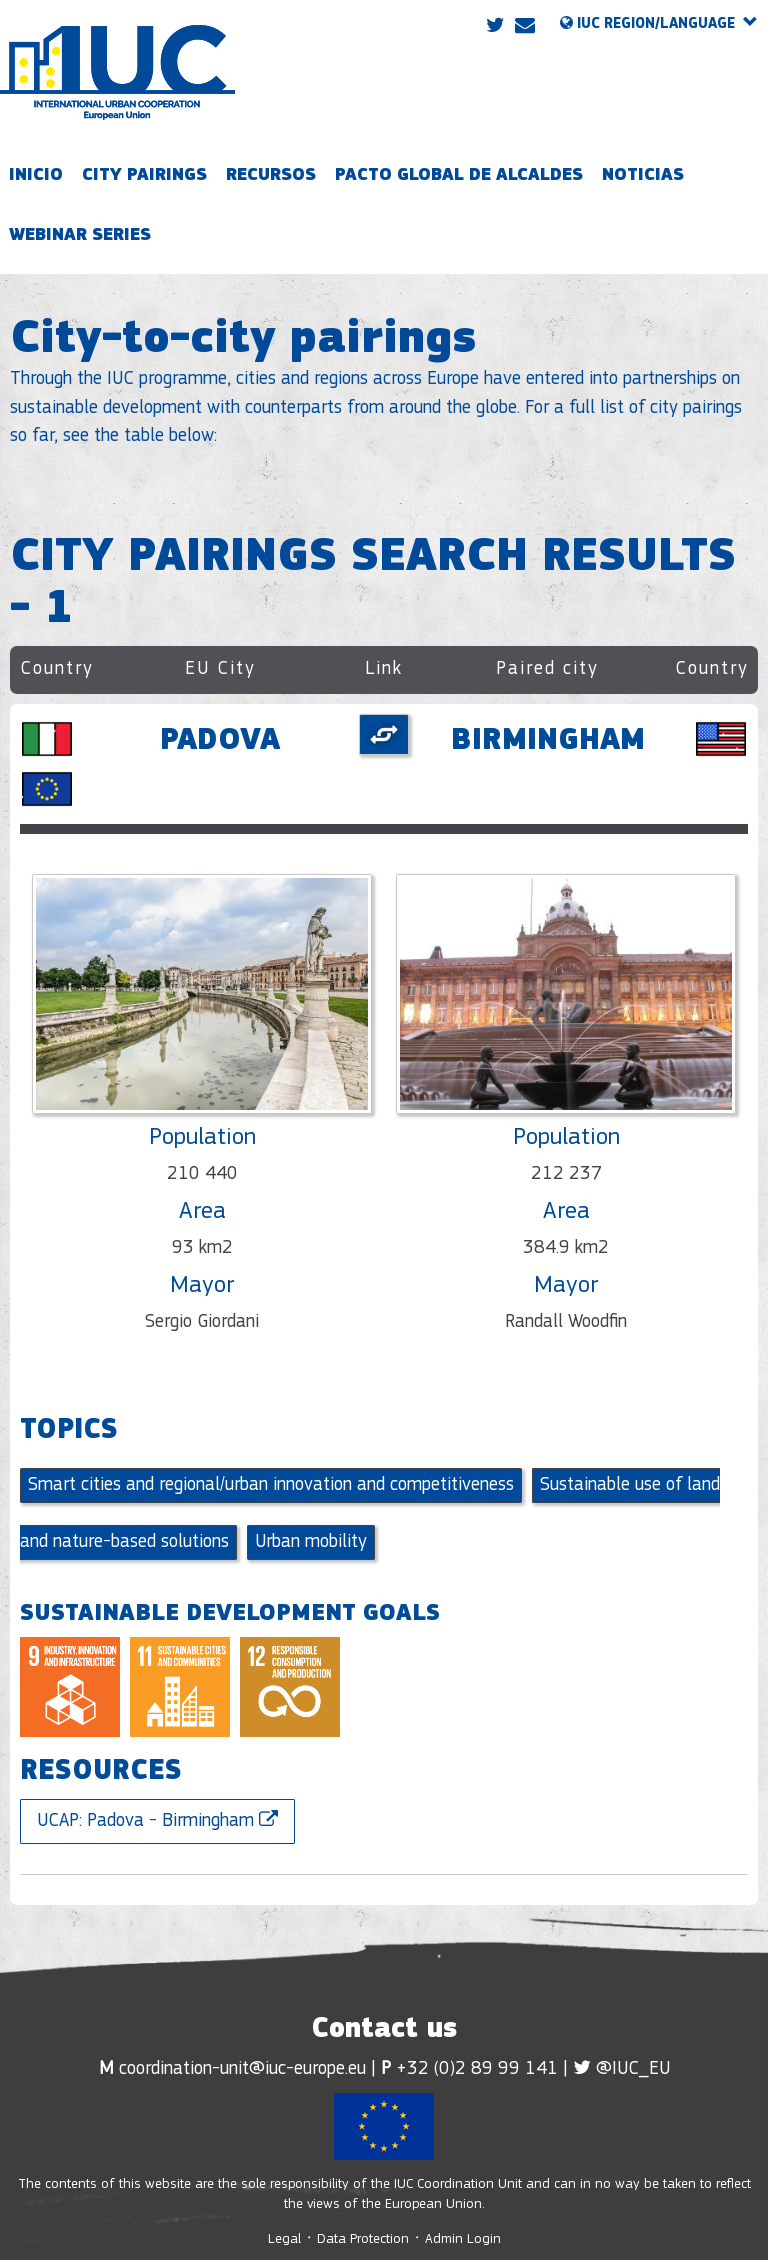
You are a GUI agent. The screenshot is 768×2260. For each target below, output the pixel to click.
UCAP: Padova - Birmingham (157, 1820)
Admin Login (463, 2239)
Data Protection (363, 2239)
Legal (286, 2239)
